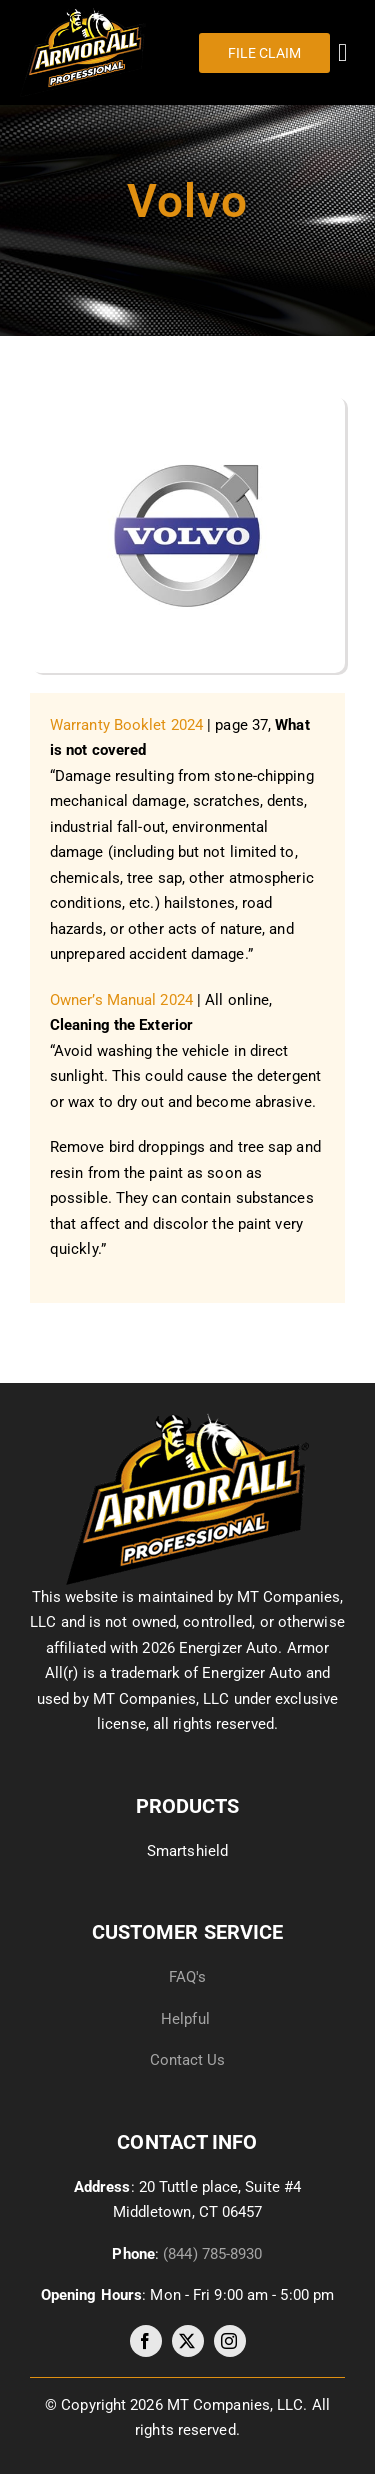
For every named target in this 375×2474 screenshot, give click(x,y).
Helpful (187, 2019)
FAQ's (188, 1977)
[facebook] (146, 2341)
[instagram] (230, 2341)
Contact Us (188, 2060)
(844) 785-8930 (212, 2254)
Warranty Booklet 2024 (126, 725)
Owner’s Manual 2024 (121, 1000)
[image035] (187, 1420)
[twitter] (188, 2341)
